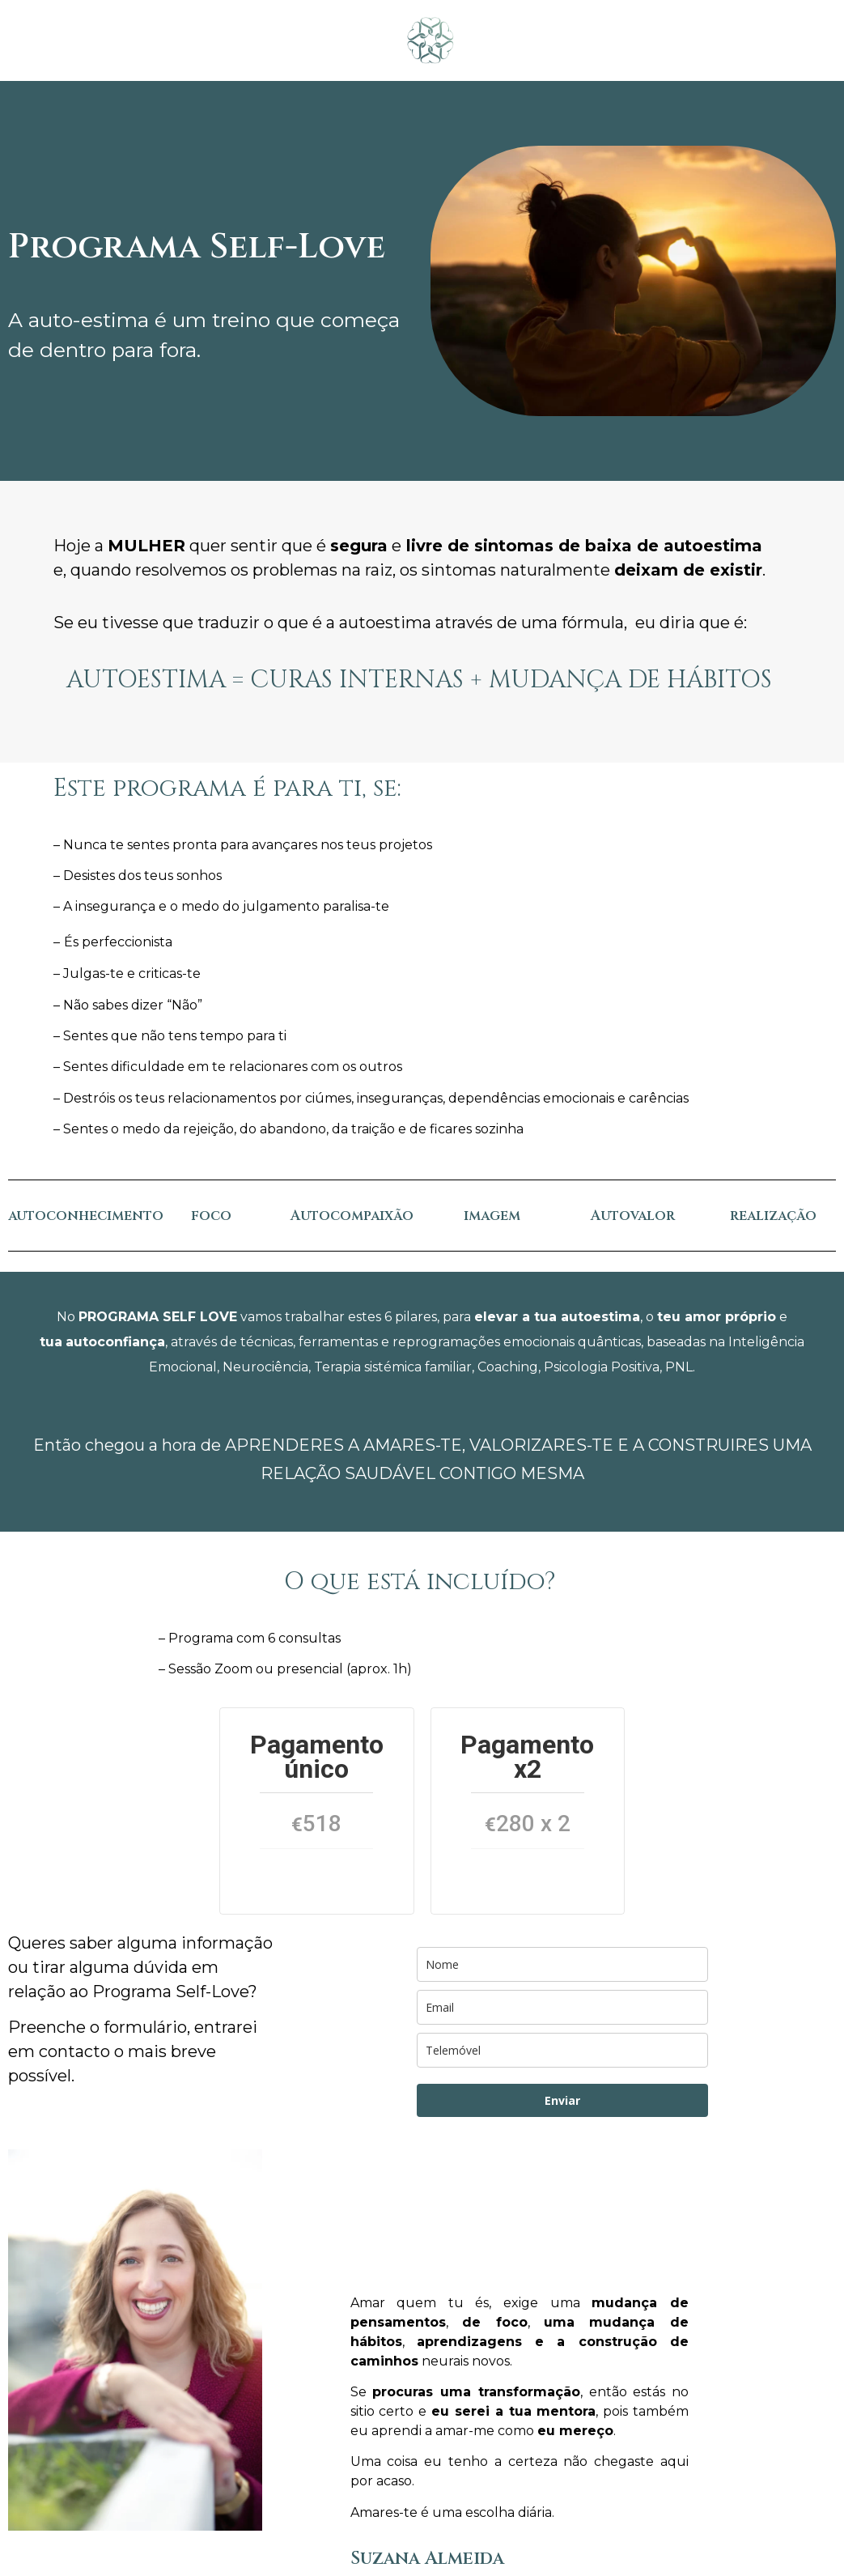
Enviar (562, 2100)
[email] (562, 2007)
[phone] (562, 2050)
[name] (562, 1964)
